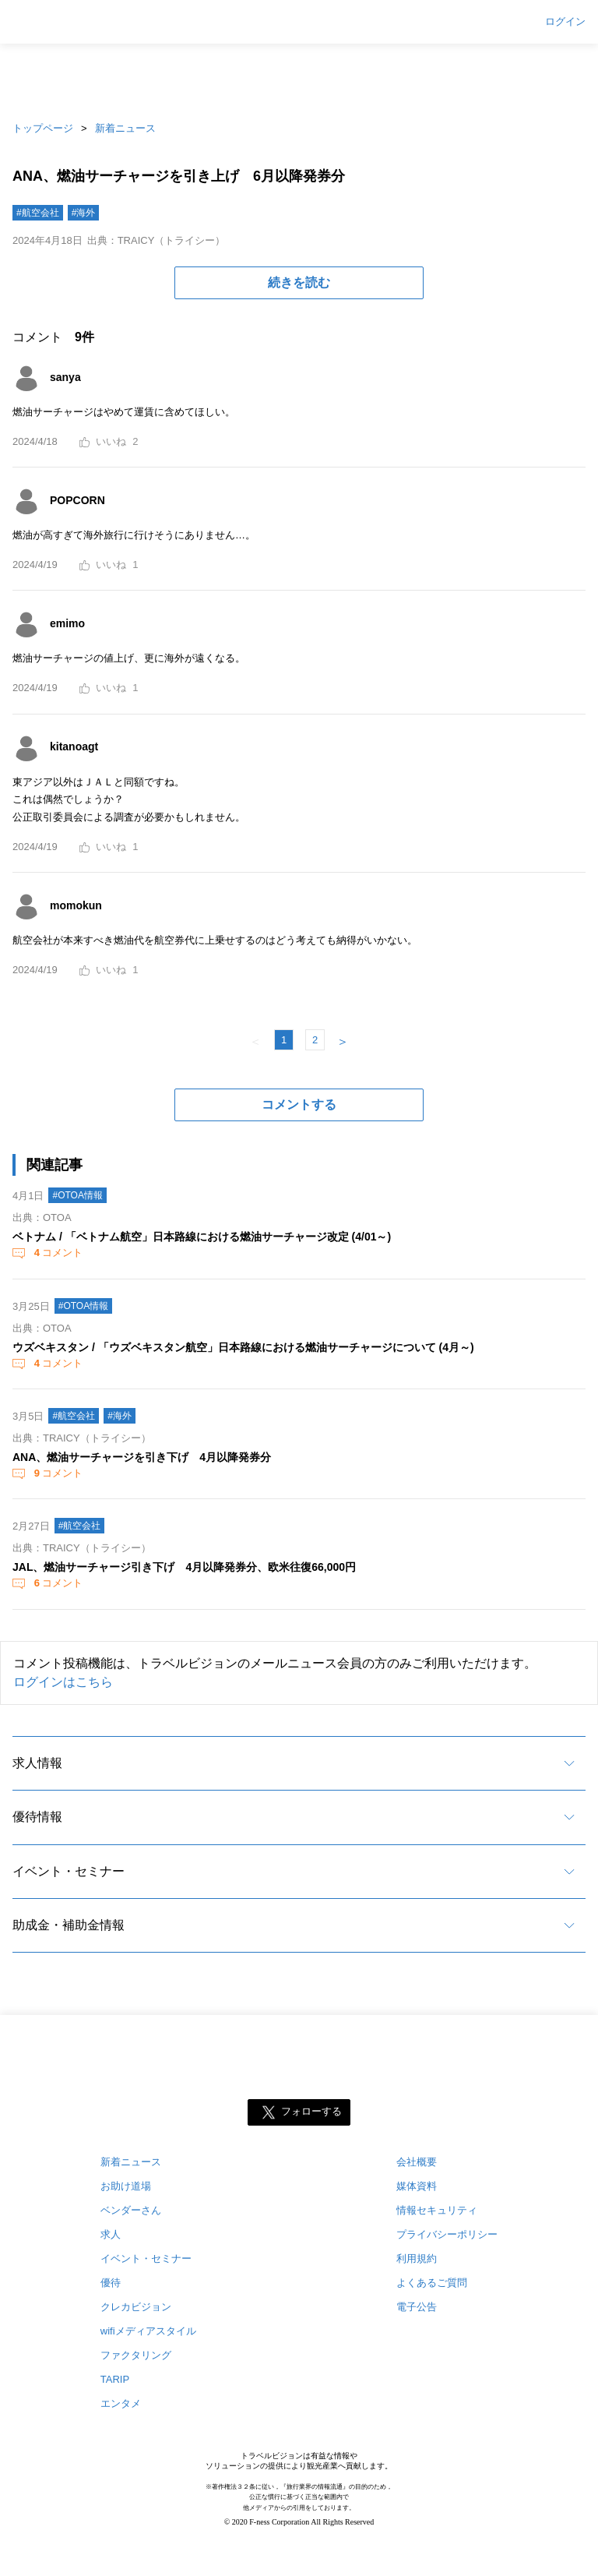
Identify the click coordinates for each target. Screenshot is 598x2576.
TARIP (114, 2379)
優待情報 (37, 1816)
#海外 (84, 212)
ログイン (565, 21)
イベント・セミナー (68, 1871)
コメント (57, 1252)
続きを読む (299, 282)
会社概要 (416, 2162)
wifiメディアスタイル (148, 2331)
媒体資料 (416, 2186)
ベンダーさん (130, 2210)
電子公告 (416, 2307)
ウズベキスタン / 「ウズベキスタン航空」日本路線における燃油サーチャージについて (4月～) (243, 1347)
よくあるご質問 (431, 2282)
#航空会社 (37, 212)
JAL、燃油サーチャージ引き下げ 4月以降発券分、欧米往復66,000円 (184, 1567)
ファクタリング (135, 2355)
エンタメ (120, 2403)
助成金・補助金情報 (68, 1925)
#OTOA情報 (77, 1195)
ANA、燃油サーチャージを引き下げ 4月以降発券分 (141, 1457)
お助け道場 (125, 2186)
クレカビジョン (135, 2307)
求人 (110, 2234)
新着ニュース (125, 128)
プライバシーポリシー (447, 2234)
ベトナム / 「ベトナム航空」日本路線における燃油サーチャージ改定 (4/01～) (201, 1236)
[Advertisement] (299, 78)
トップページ (42, 128)
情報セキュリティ (436, 2210)
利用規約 (416, 2258)
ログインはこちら (63, 1682)
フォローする (311, 2112)
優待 (110, 2282)
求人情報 (37, 1763)
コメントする (299, 1104)
